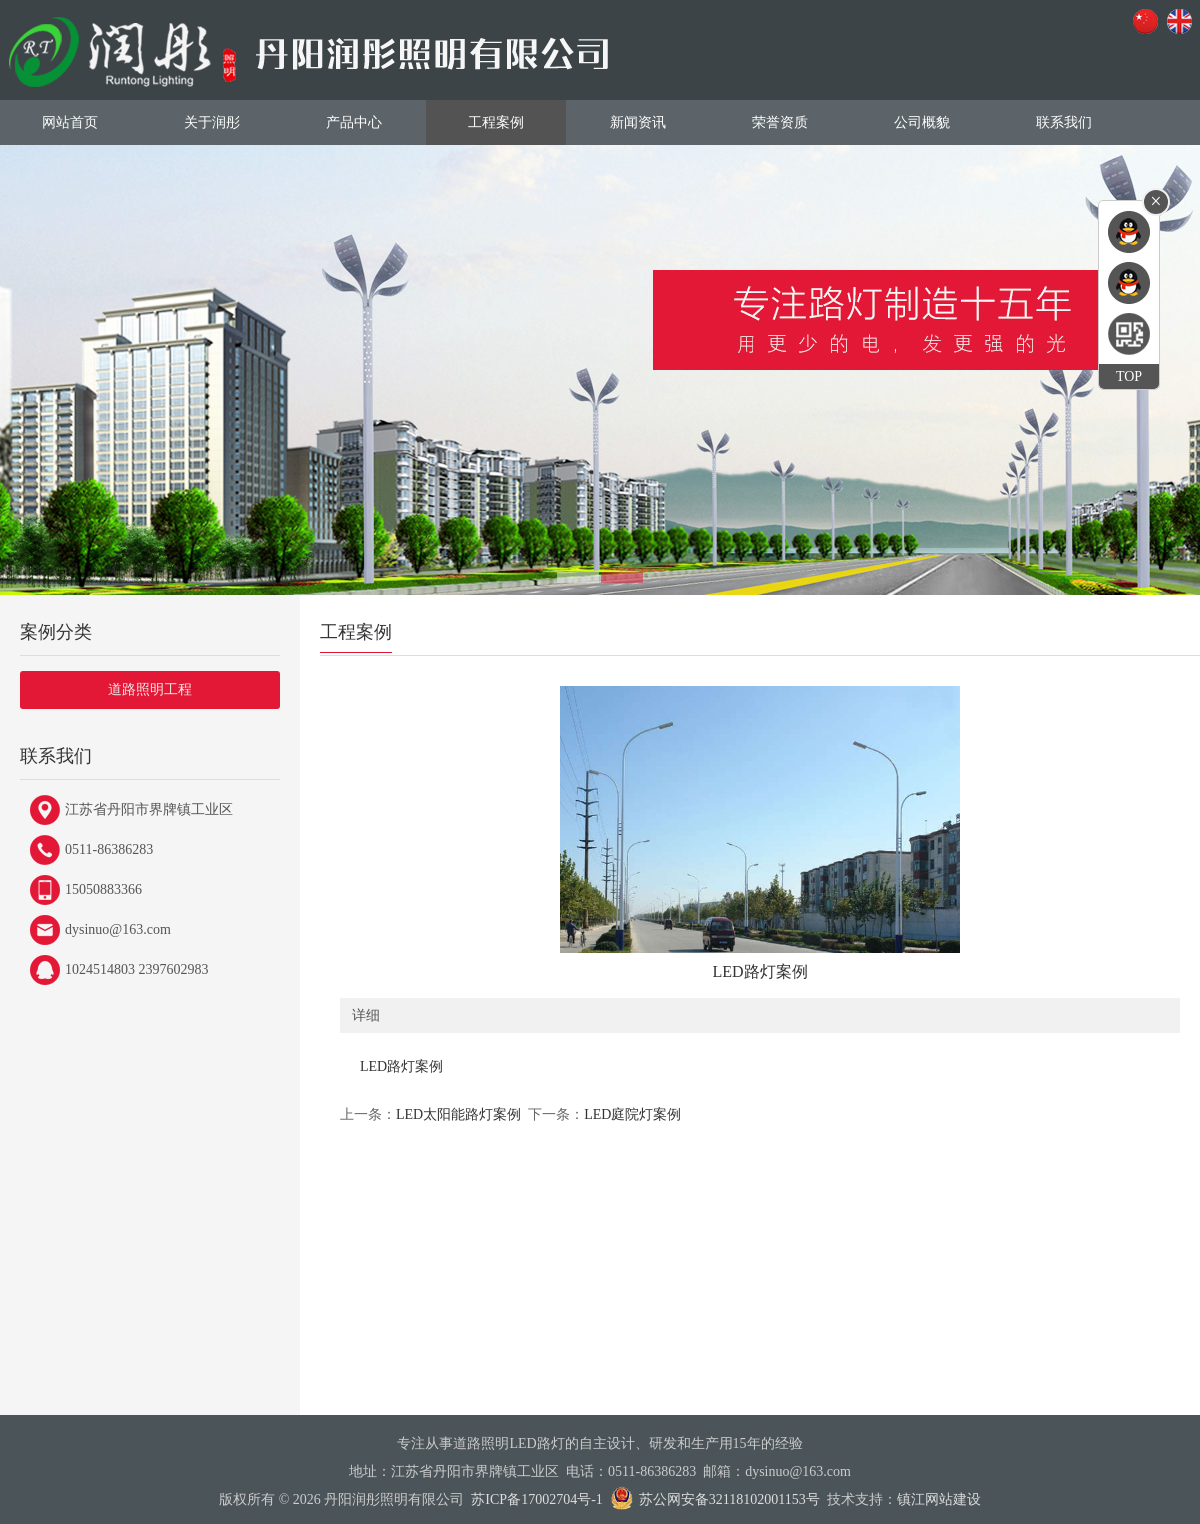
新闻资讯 (638, 122)
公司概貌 (922, 122)
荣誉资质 (780, 122)
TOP (1129, 376)
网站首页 (70, 122)
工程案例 (496, 122)
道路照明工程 (150, 689)
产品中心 (354, 122)
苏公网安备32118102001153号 (729, 1499)
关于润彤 (212, 122)
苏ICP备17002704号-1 (536, 1499)
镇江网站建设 (939, 1499)
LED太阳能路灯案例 (458, 1114)
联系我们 (1064, 122)
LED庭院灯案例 (632, 1114)
